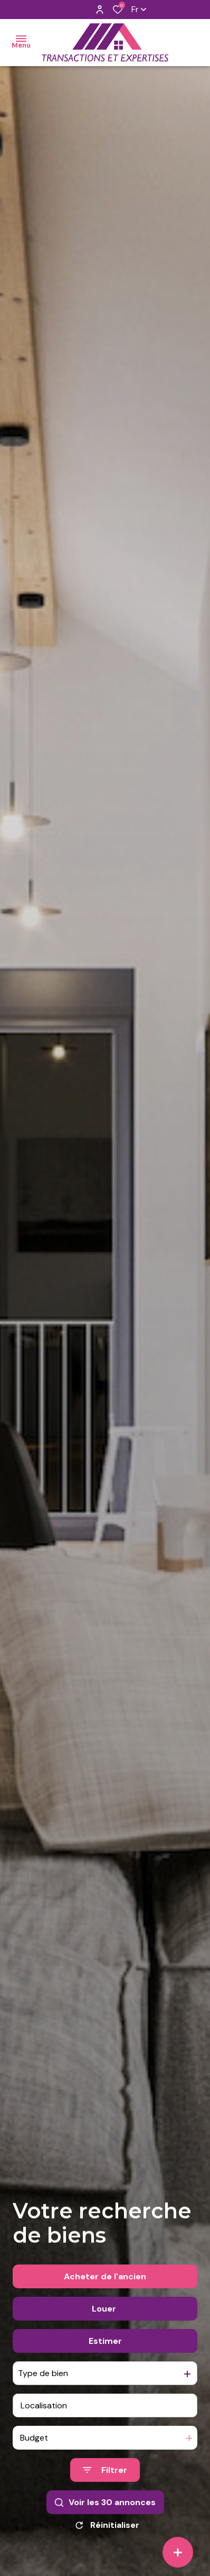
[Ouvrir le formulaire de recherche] (105, 2470)
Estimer (105, 2340)
